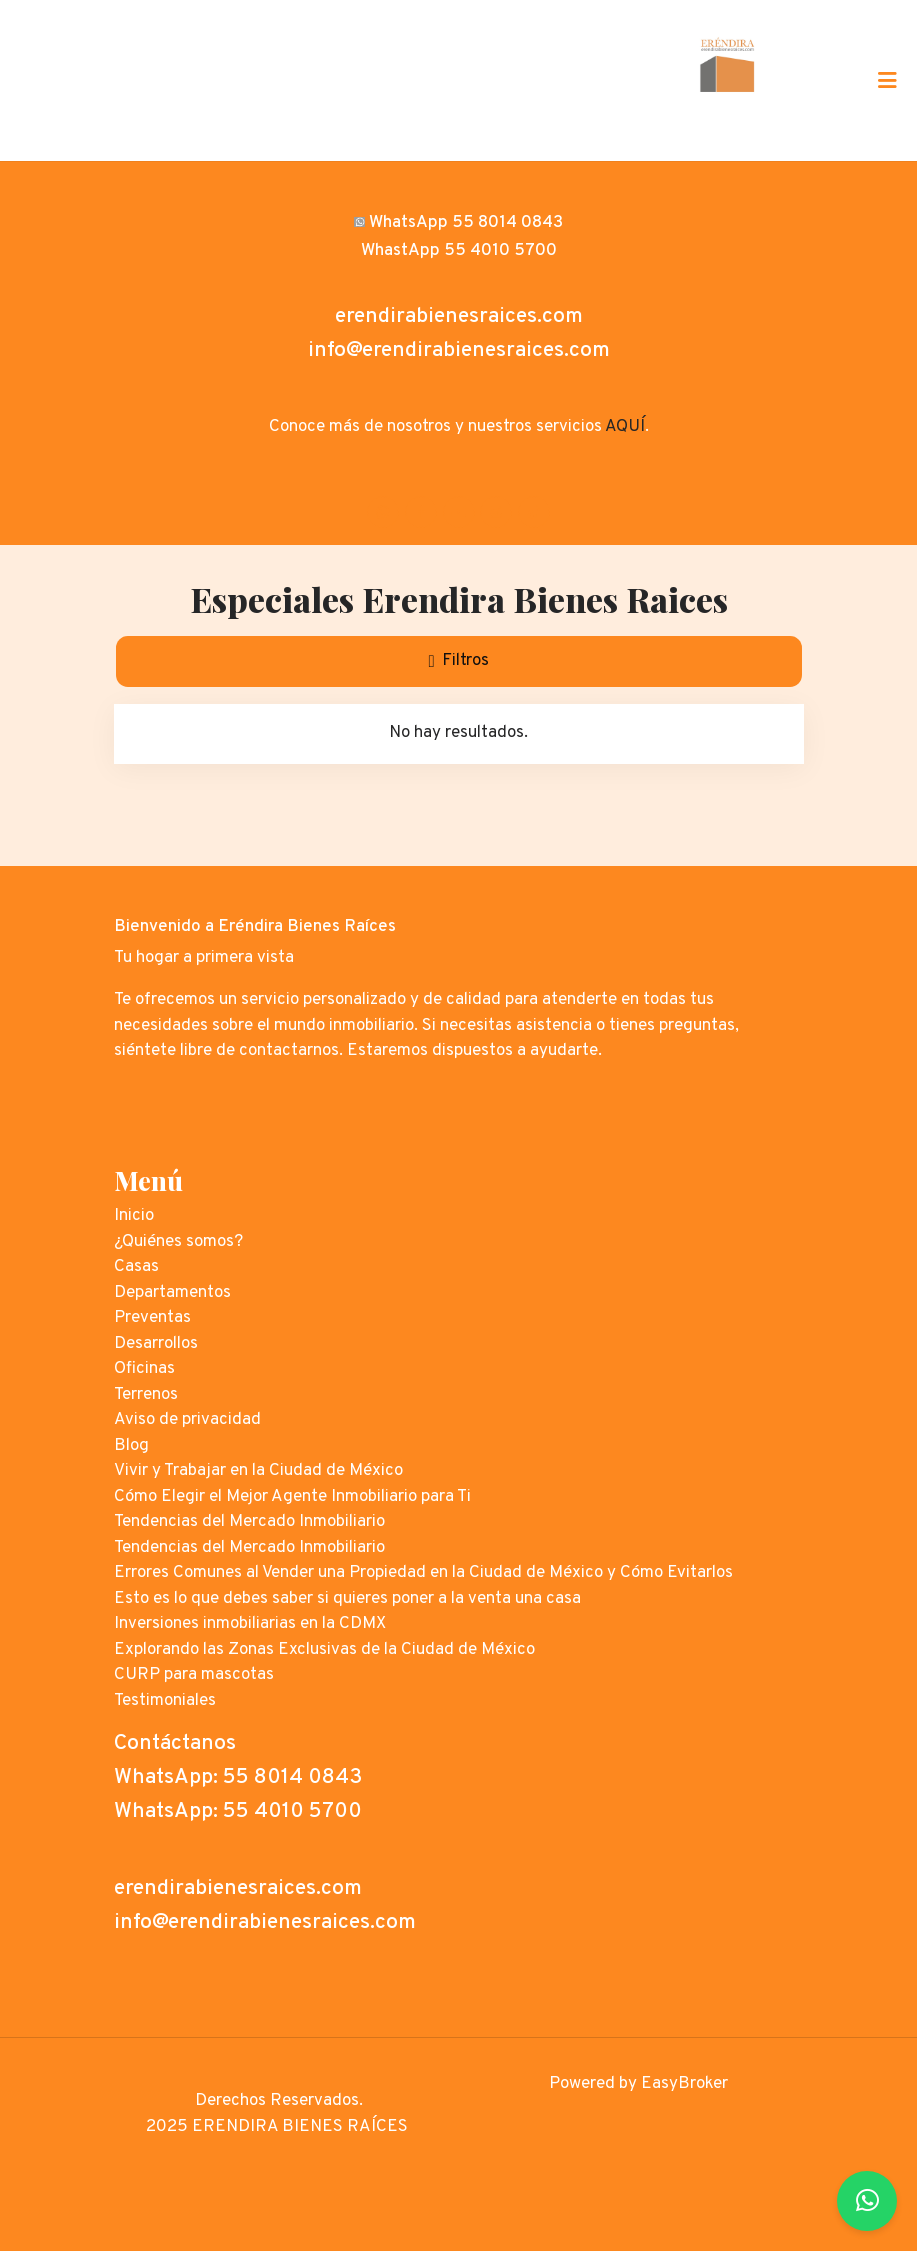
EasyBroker (684, 2084)
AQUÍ (625, 427)
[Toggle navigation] (887, 80)
